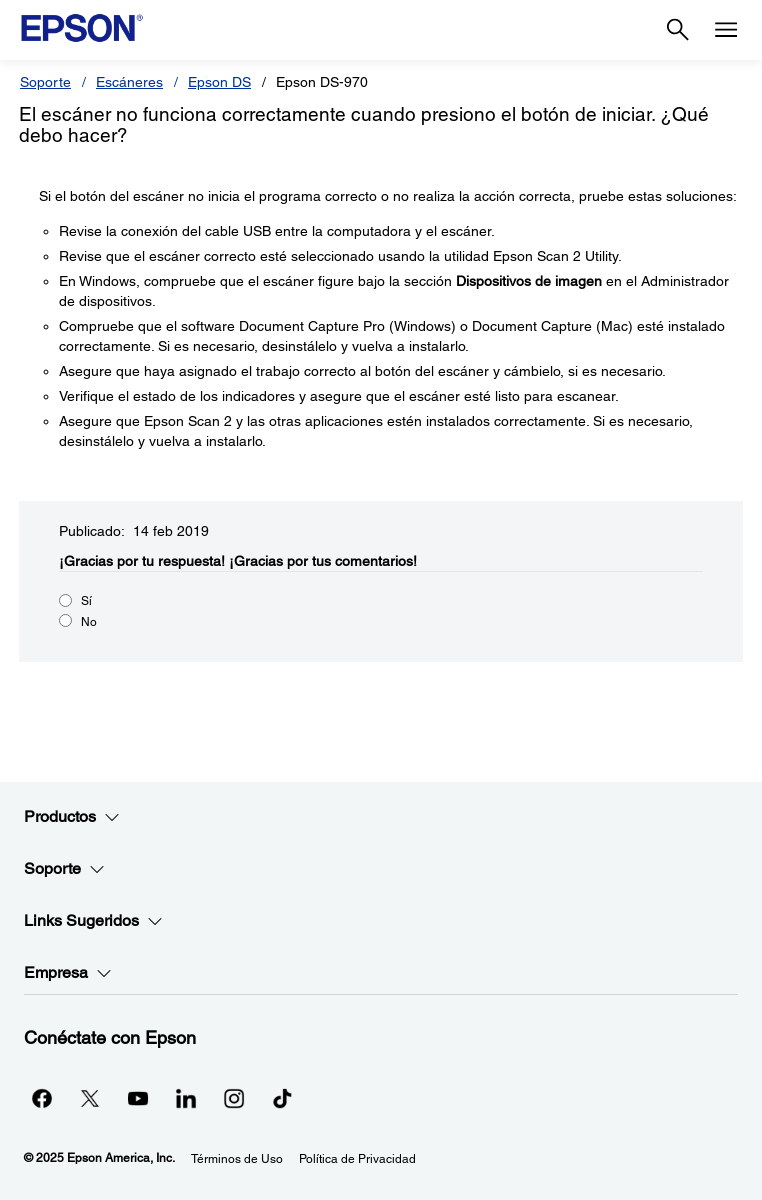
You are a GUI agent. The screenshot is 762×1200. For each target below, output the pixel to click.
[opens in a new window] (282, 1098)
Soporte (45, 82)
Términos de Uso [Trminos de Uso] (237, 1159)
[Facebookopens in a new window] (42, 1098)
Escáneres (129, 82)
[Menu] (726, 30)
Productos (72, 817)
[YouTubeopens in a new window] (138, 1098)
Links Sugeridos (93, 921)
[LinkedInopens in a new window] (186, 1098)
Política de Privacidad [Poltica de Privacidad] (357, 1159)
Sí (86, 601)
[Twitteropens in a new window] (90, 1098)
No (89, 622)
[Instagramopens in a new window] (234, 1098)
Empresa (68, 973)
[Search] (678, 30)
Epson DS (219, 82)
